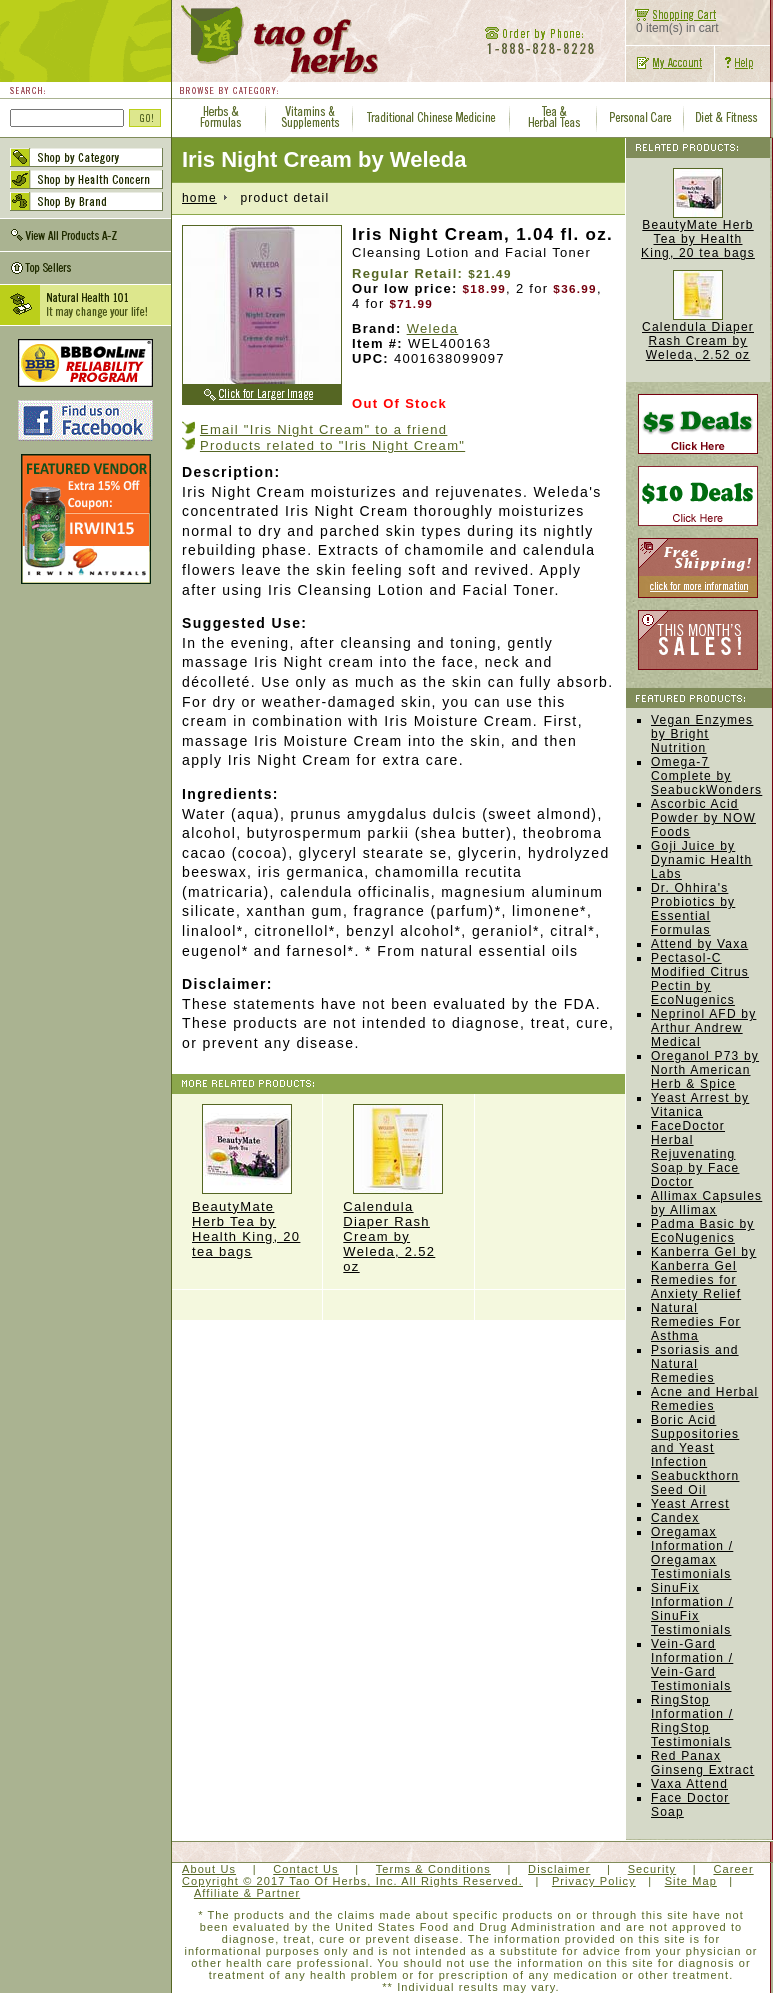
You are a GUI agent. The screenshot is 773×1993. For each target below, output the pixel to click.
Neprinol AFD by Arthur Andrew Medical (703, 1028)
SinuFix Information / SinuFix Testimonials (692, 1609)
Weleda (433, 328)
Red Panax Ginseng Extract (702, 1763)
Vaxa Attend (689, 1784)
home (199, 198)
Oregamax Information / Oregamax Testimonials (692, 1553)
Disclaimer (559, 1869)
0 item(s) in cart (672, 22)
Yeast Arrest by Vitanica (700, 1105)
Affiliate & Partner (247, 1893)
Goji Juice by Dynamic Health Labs (702, 860)
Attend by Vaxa (699, 944)
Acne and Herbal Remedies (704, 1399)
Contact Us (305, 1869)
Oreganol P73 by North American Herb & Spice (705, 1070)
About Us (209, 1869)
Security (652, 1869)
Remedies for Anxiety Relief (696, 1287)
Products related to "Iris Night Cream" (332, 445)
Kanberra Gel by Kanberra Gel (703, 1259)
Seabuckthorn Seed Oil (695, 1483)
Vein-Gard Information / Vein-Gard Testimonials (692, 1665)
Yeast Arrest (690, 1504)
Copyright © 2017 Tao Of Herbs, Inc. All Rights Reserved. (352, 1881)
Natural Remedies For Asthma (696, 1322)
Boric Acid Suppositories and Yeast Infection (695, 1441)
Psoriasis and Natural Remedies (695, 1364)
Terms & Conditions (433, 1869)
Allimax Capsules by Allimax (706, 1203)
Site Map (691, 1881)
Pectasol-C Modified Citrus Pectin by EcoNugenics (700, 979)
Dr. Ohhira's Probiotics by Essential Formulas (693, 909)
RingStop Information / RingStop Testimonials (692, 1721)
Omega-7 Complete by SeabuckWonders (706, 776)
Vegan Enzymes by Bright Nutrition (702, 734)
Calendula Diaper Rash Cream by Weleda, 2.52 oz (398, 1189)
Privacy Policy (594, 1881)
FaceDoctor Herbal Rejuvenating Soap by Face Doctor (695, 1154)
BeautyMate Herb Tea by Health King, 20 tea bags (247, 1181)
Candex (675, 1518)
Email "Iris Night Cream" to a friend (323, 429)
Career (733, 1869)
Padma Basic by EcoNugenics (703, 1231)
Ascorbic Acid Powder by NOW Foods (703, 818)
